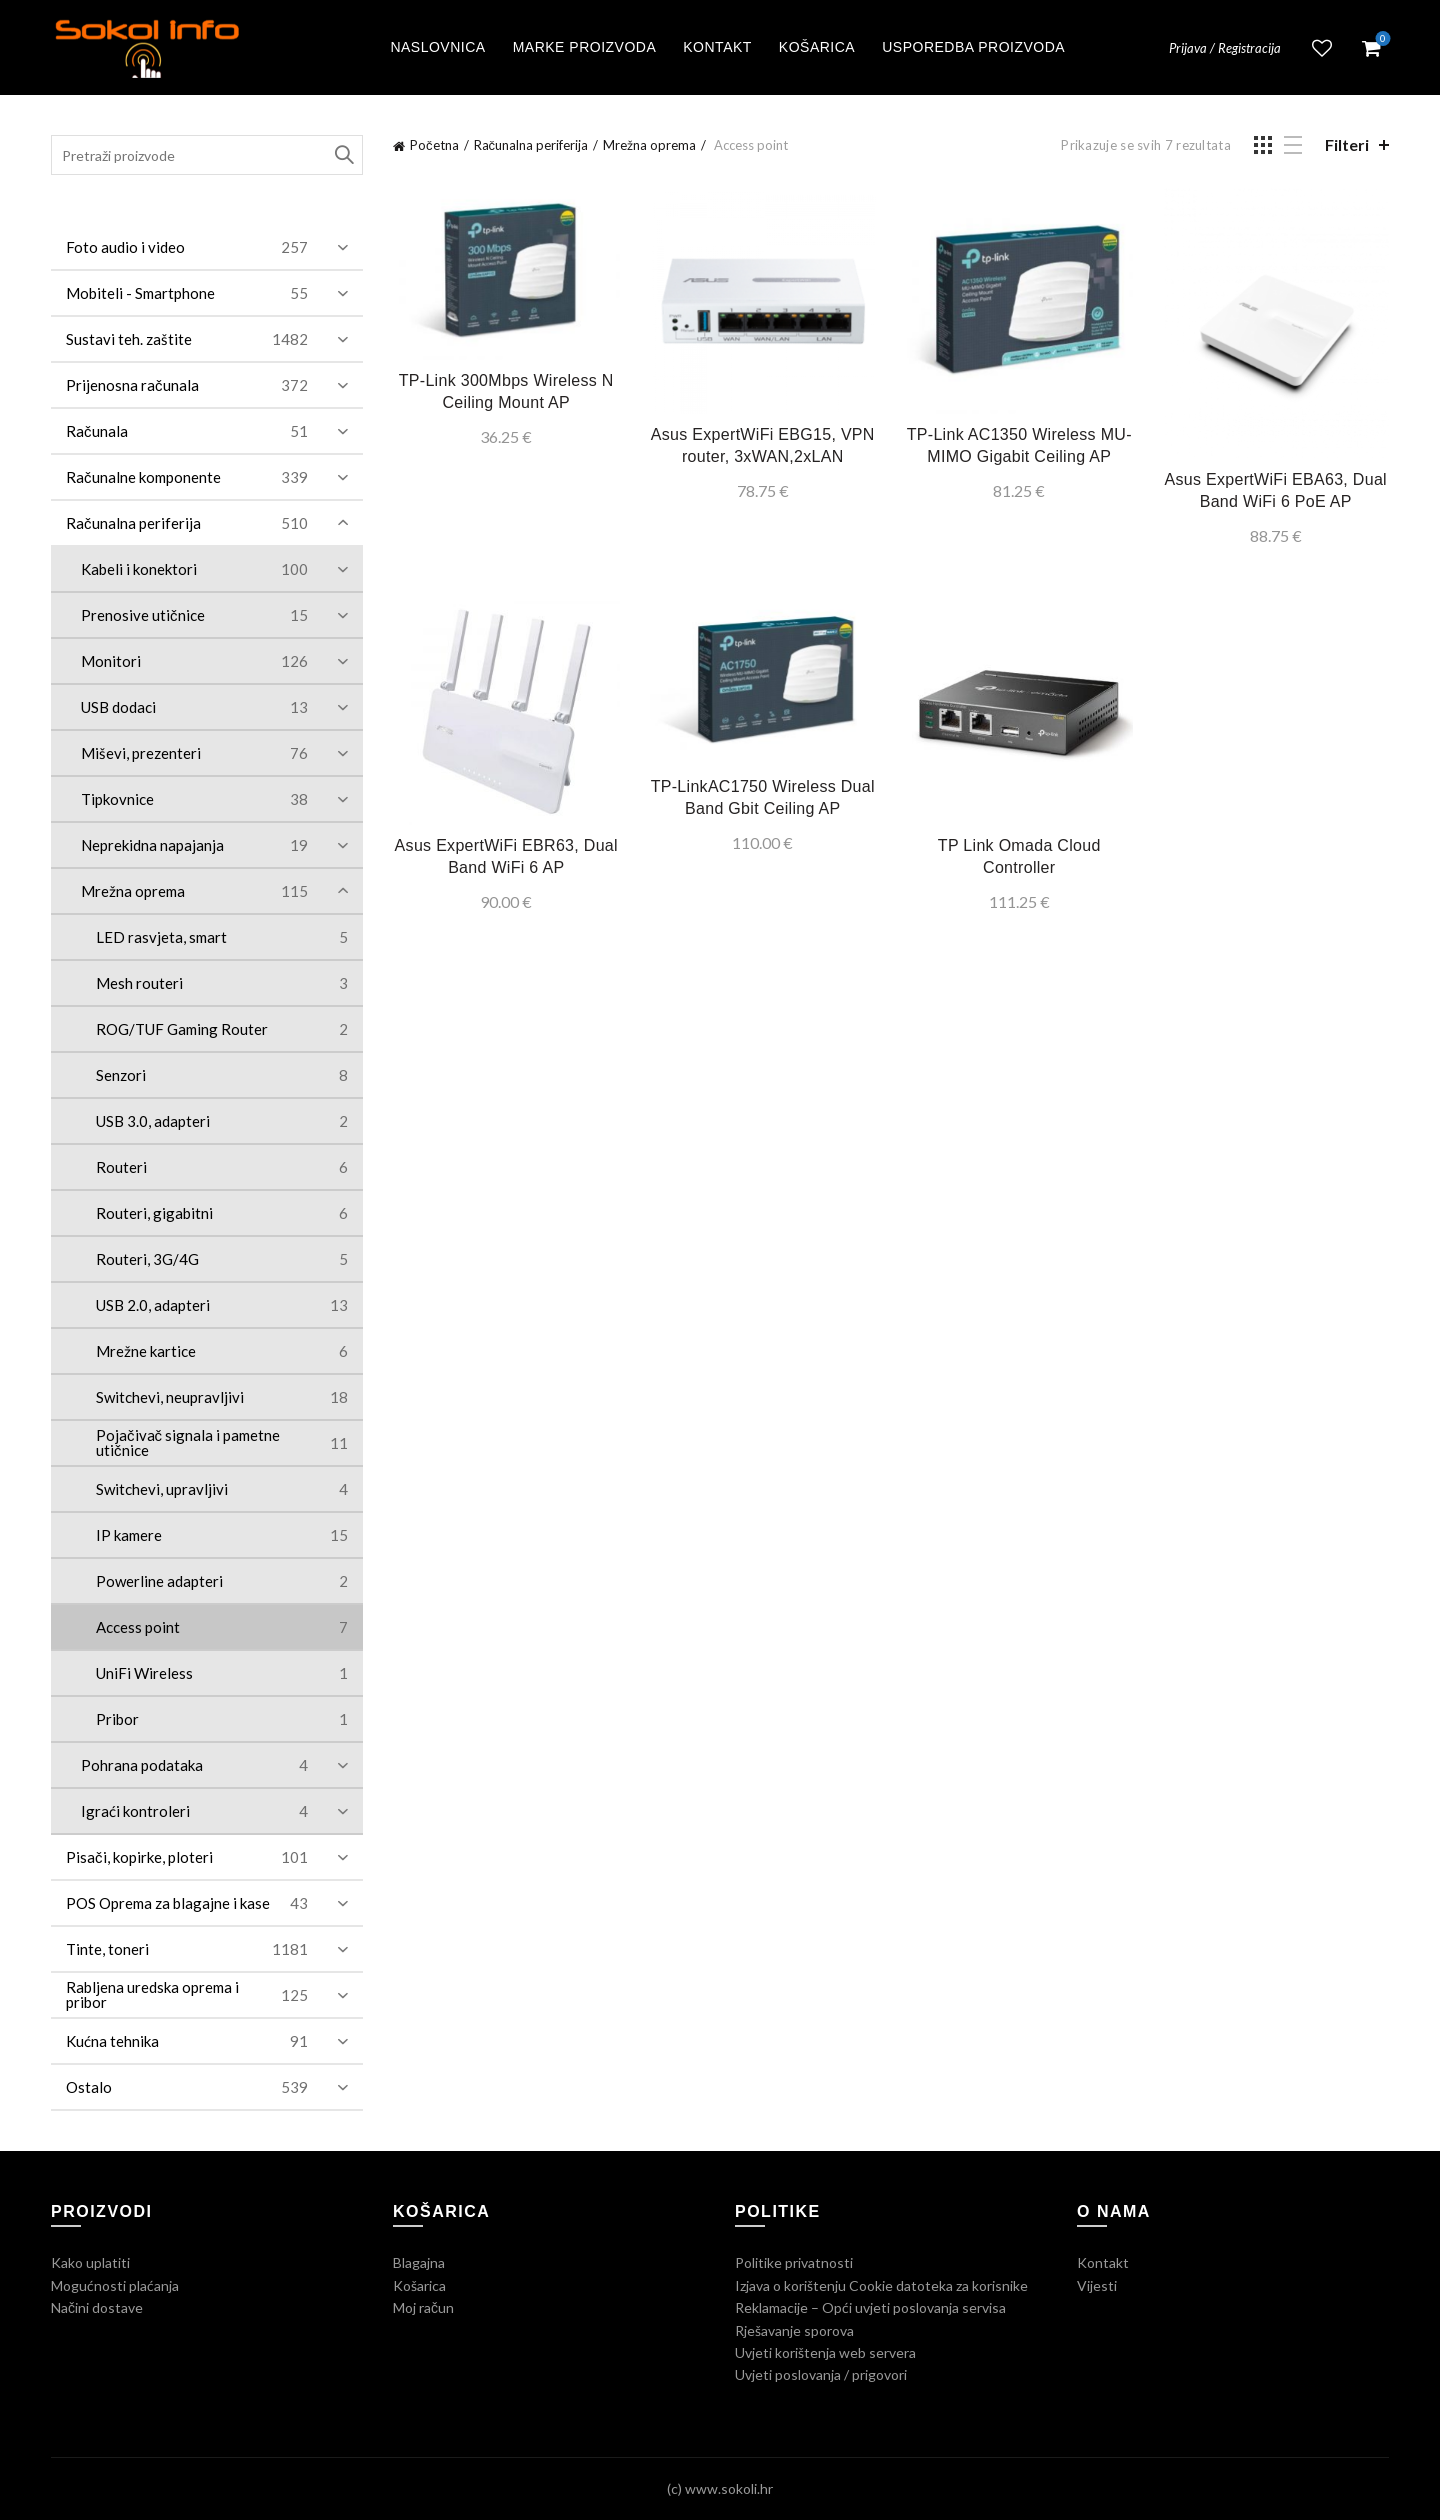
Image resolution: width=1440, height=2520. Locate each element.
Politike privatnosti (794, 2262)
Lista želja (1322, 48)
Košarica (817, 47)
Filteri (1347, 144)
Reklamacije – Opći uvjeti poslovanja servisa (870, 2307)
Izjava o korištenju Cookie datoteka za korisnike (881, 2285)
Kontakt (717, 47)
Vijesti (1097, 2285)
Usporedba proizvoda (973, 47)
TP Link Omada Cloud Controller (1019, 856)
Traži (343, 155)
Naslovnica (437, 47)
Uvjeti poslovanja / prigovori (821, 2374)
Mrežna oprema (649, 145)
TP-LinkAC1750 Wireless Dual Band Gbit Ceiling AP (763, 797)
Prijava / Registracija (1225, 48)
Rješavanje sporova (794, 2330)
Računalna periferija (531, 145)
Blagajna (419, 2262)
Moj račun (423, 2307)
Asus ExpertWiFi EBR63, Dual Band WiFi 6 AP (506, 856)
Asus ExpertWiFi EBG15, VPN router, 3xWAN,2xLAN (763, 445)
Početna (434, 145)
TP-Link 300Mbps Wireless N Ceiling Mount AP (506, 391)
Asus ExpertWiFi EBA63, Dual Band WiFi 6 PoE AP (1276, 490)
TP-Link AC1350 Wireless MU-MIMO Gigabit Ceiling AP (1019, 445)
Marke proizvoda (585, 47)
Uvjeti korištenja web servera (825, 2352)
